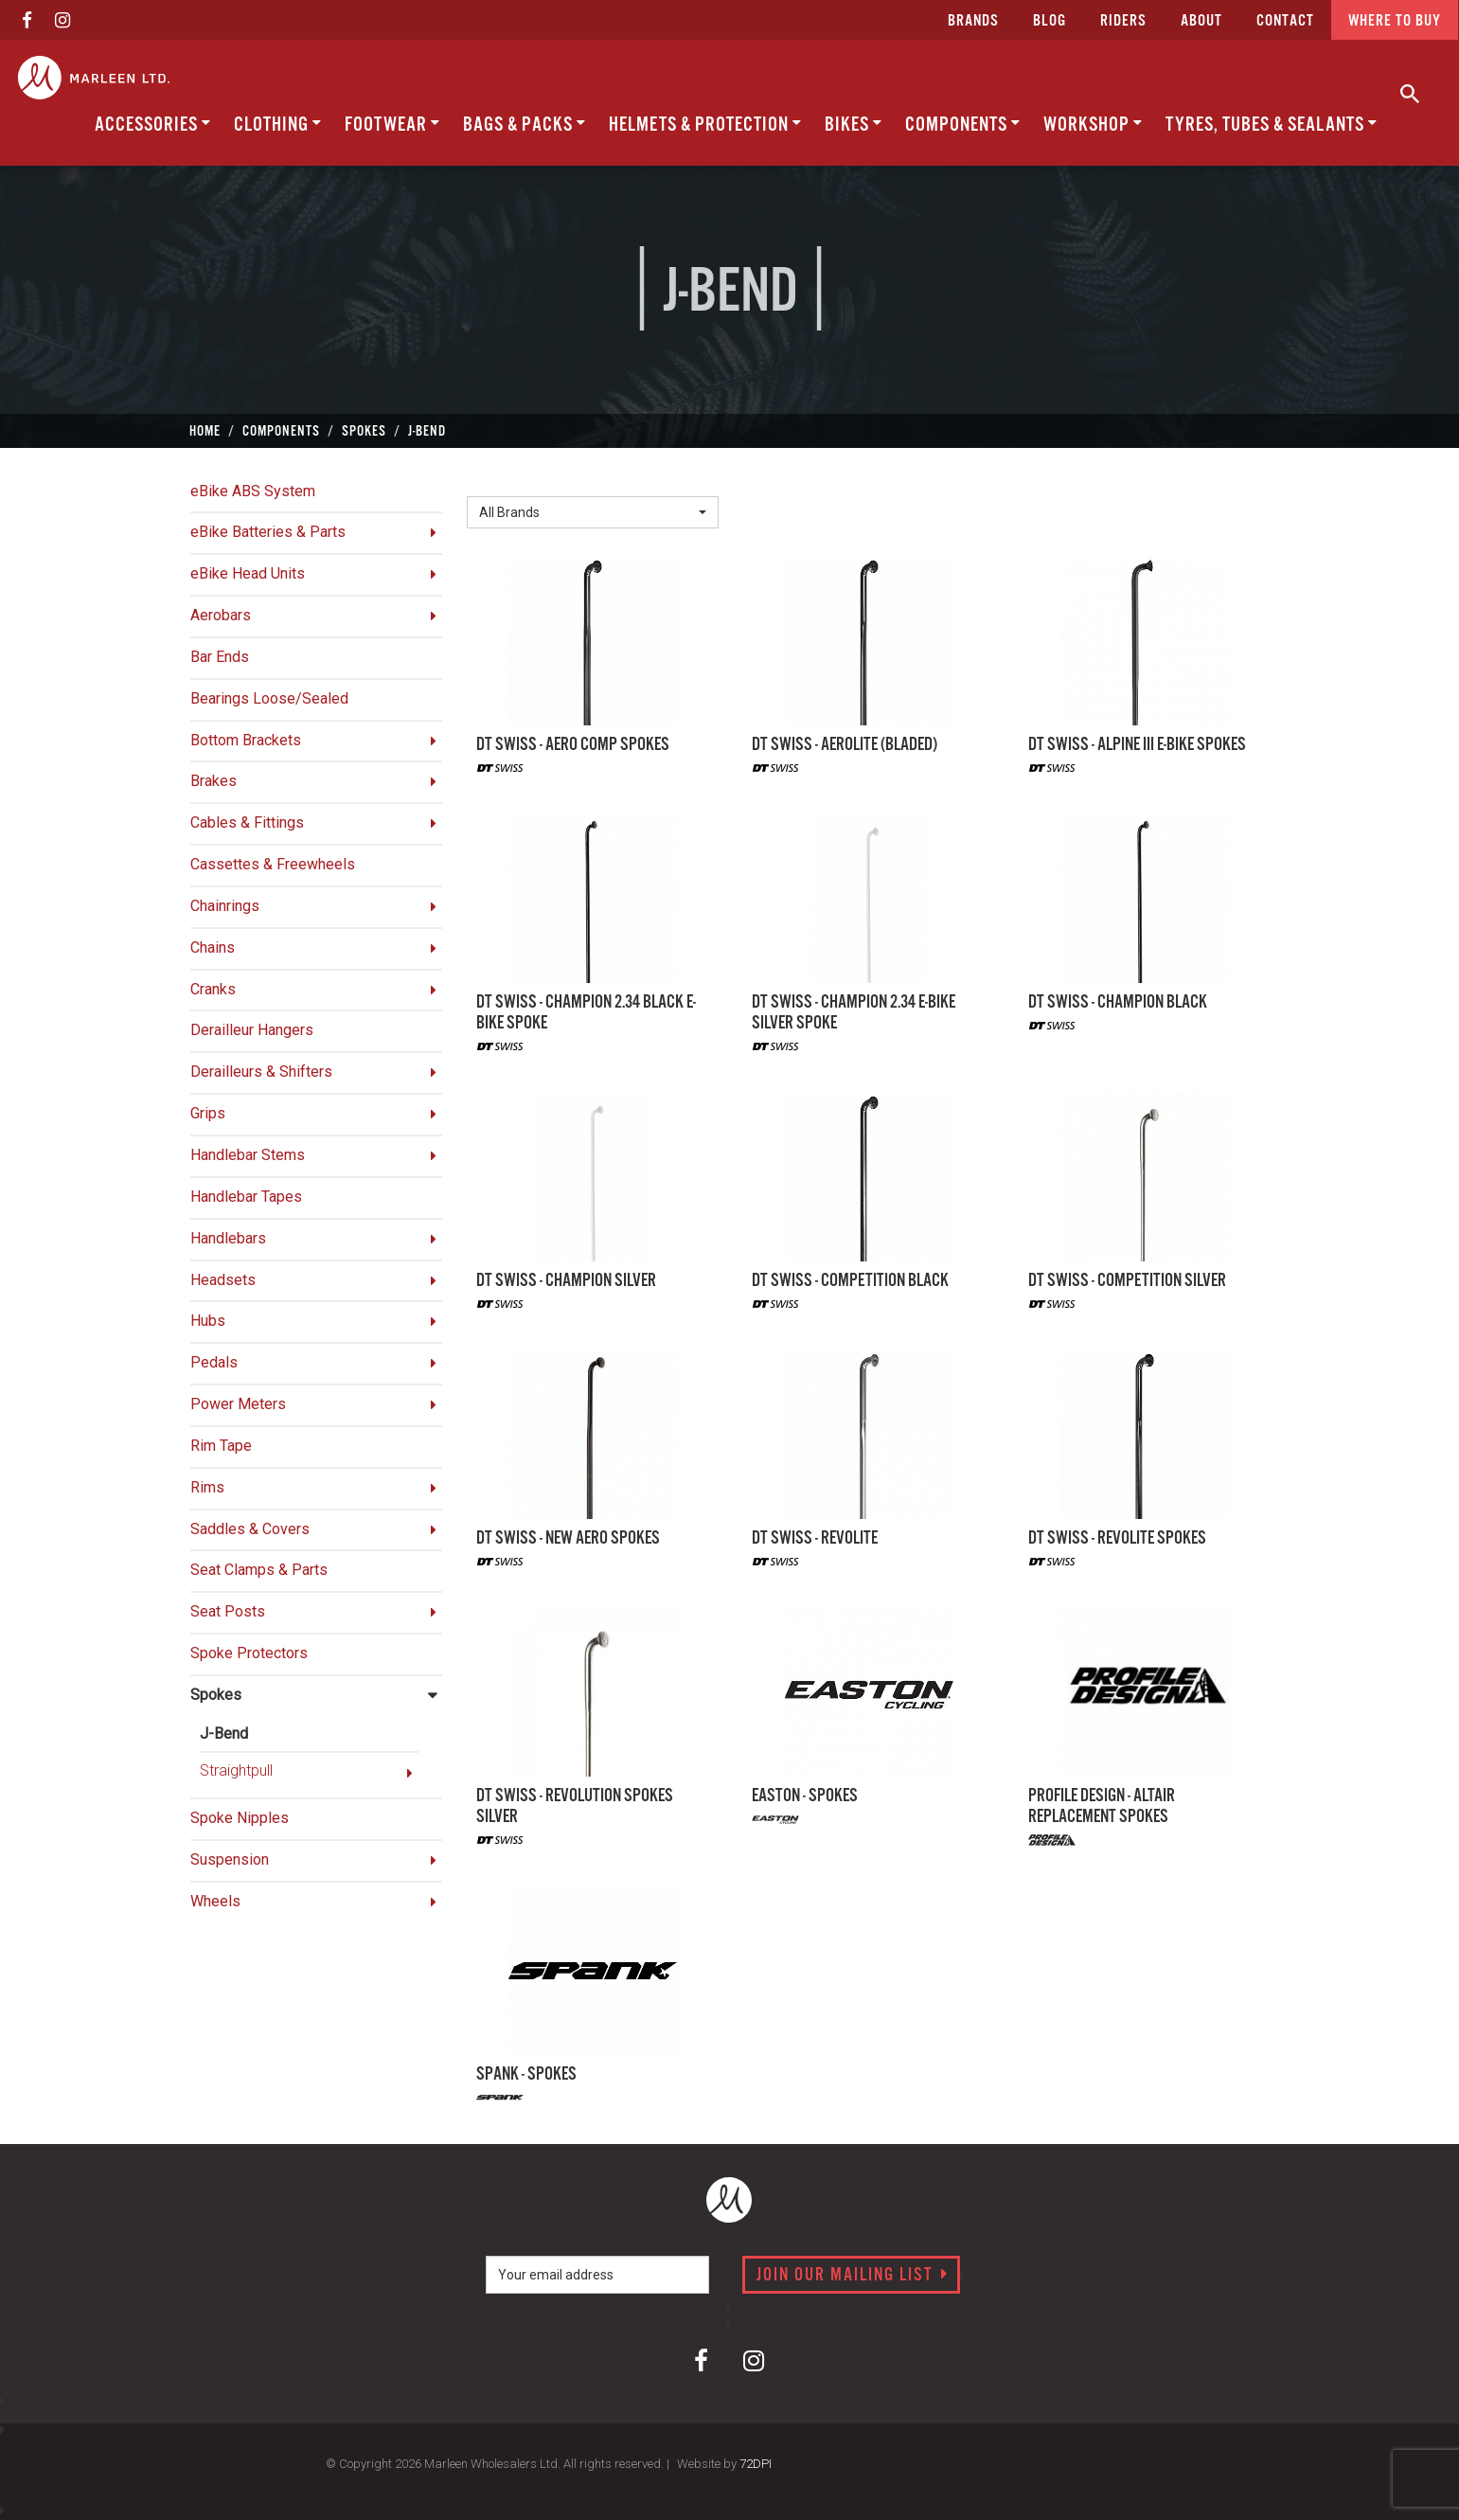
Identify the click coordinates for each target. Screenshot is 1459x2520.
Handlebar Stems (247, 1155)
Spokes (215, 1695)
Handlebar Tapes (246, 1197)
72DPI (755, 2464)
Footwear (392, 124)
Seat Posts (227, 1611)
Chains (212, 947)
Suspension (229, 1859)
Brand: (492, 482)
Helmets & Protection (705, 124)
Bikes (853, 124)
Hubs (207, 1321)
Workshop (1093, 124)
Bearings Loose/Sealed (269, 698)
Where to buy (1394, 21)
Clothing (278, 124)
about (1201, 21)
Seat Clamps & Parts (259, 1570)
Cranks (213, 989)
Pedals (214, 1362)
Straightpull (236, 1770)
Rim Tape (221, 1446)
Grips (207, 1113)
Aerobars (220, 615)
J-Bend (224, 1734)
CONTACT (1285, 21)
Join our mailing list (852, 2275)
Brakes (213, 781)
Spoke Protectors (249, 1653)
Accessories (153, 124)
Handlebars (228, 1238)
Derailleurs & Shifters (261, 1072)
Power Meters (238, 1404)
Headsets (223, 1280)
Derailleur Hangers (251, 1030)
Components (963, 124)
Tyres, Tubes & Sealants (1271, 124)
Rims (207, 1487)
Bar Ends (219, 657)
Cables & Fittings (247, 822)
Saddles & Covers (250, 1529)
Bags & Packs (524, 124)
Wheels (215, 1901)
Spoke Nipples (239, 1818)
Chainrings (224, 906)
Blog (1049, 21)
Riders (1123, 21)
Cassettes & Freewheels (272, 864)
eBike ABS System (252, 491)
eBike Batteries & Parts (268, 532)
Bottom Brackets (245, 740)
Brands (973, 21)
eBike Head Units (247, 573)
